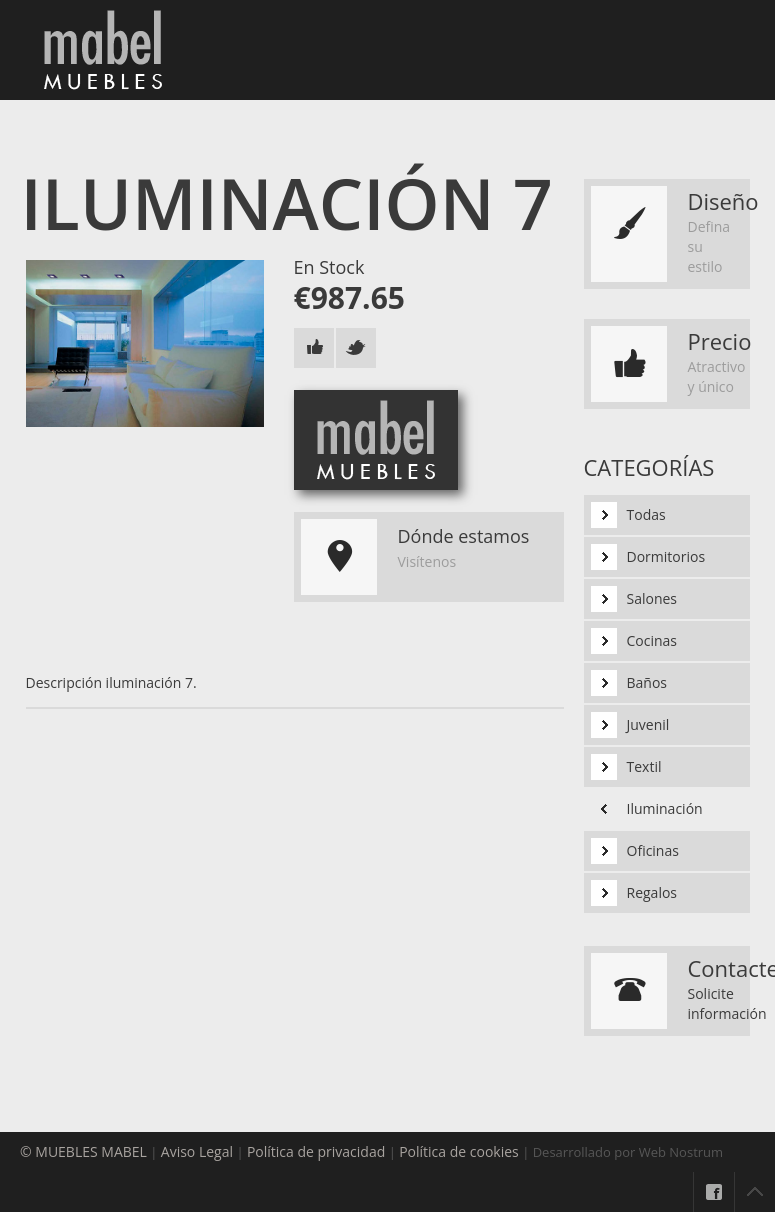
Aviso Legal (197, 1151)
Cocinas (652, 640)
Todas (646, 514)
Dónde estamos (464, 536)
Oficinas (653, 850)
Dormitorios (666, 556)
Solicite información (727, 1003)
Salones (652, 598)
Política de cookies (459, 1151)
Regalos (652, 892)
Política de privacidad (316, 1151)
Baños (647, 682)
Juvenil (648, 724)
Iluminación (665, 808)
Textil (644, 766)
